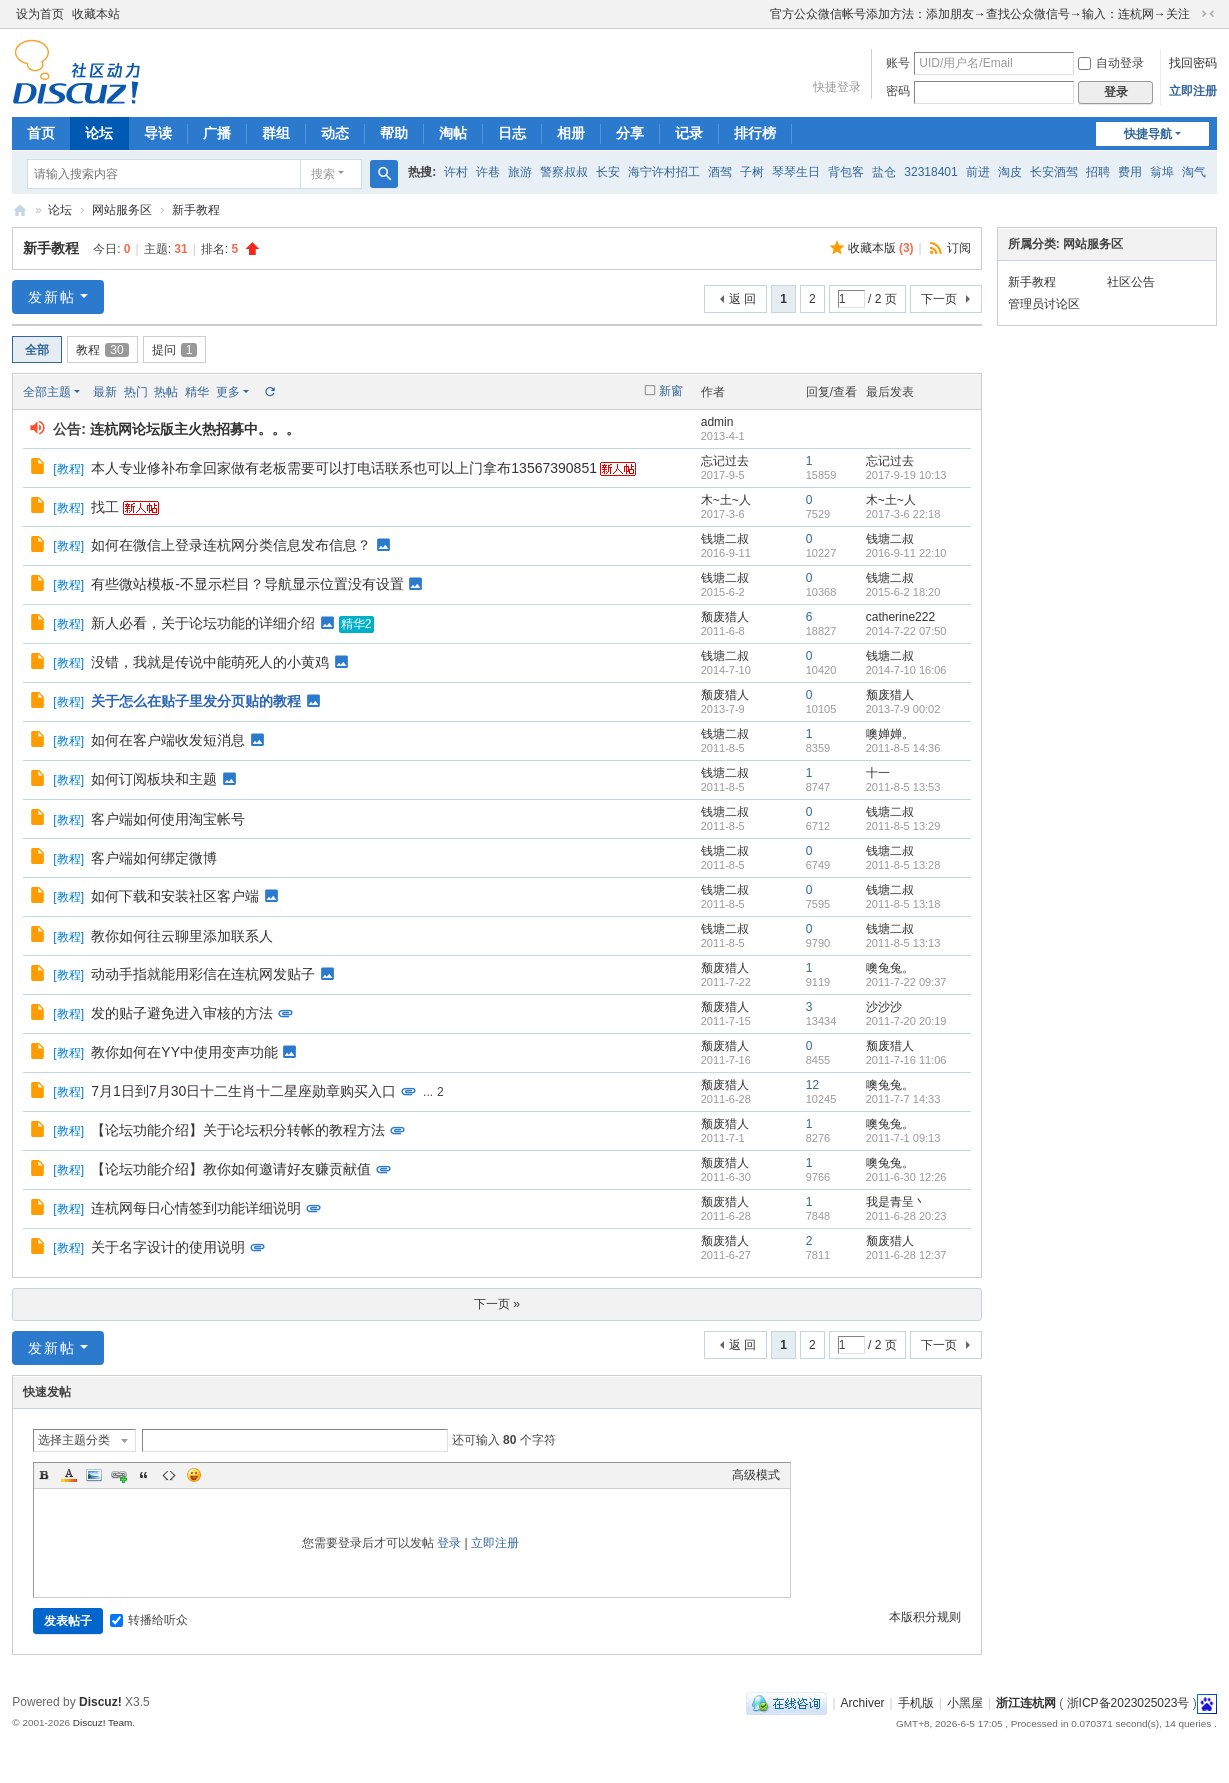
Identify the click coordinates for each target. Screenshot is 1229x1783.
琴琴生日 (796, 172)
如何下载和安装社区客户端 (175, 896)
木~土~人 (726, 500)
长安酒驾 (1054, 172)
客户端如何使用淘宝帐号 (168, 819)
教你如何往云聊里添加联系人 (182, 936)
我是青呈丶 (896, 1202)
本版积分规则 (925, 1617)
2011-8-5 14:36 (903, 748)
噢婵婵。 (890, 734)
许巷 (488, 172)
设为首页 (40, 14)
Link (119, 1475)
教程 (102, 350)
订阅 (959, 248)
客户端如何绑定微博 (154, 858)
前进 (978, 172)
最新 (105, 392)
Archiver (863, 1703)
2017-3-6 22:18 (903, 514)
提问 (175, 350)
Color (69, 1475)
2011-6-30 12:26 (906, 1177)
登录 (449, 1543)
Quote (144, 1475)
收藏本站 (96, 14)
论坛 (99, 133)
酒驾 (720, 172)
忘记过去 (725, 461)
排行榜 (755, 133)
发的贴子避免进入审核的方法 (182, 1013)
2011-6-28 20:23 (906, 1216)
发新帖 (52, 297)
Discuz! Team (103, 1722)
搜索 (323, 174)
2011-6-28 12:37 (906, 1255)
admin (717, 422)
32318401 (930, 172)
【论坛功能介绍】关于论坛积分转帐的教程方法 (238, 1130)
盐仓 (884, 172)
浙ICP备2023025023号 (1128, 1703)
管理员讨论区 (1044, 304)
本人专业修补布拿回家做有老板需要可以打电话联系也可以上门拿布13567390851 (344, 468)
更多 (228, 392)
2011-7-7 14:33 (903, 1099)
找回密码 (1193, 63)
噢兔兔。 (890, 968)
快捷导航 (1148, 134)
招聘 (1098, 172)
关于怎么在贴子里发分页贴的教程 (196, 701)
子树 (752, 172)
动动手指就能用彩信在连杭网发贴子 (203, 974)
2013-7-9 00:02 (903, 709)
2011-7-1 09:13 (903, 1138)
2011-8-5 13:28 (903, 865)
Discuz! (100, 1702)
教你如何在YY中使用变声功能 (184, 1052)
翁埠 (1162, 172)
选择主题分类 (74, 1440)
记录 (689, 133)
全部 (37, 350)
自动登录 (1111, 63)
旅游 (520, 172)
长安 (608, 172)
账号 (898, 63)
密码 (898, 91)
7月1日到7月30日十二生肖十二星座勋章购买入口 (243, 1091)
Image (94, 1475)
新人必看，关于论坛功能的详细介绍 (203, 623)
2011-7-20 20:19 (906, 1021)
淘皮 (1010, 172)
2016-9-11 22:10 (906, 553)
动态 (335, 133)
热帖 (166, 392)
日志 (512, 133)
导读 (158, 133)
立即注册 (1193, 91)
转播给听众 (149, 1620)
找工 (105, 507)
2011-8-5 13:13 (903, 943)
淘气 (1194, 172)
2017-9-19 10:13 (906, 475)
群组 (276, 133)
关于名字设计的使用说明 (168, 1247)
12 (812, 1085)
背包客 (846, 172)
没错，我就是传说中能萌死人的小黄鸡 (210, 662)
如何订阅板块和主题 (154, 779)
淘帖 (453, 133)
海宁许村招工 (664, 172)
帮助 (394, 133)
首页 (41, 133)
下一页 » (497, 1304)
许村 (456, 172)
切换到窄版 (1208, 14)
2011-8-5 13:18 (903, 904)
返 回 (742, 299)
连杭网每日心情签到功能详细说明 (196, 1208)
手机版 (916, 1703)
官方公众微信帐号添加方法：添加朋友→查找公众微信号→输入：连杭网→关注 (980, 14)
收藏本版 (881, 248)
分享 (630, 133)
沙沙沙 (884, 1007)
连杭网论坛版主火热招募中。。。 (195, 429)
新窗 (671, 391)
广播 (217, 133)
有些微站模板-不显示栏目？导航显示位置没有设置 (247, 584)
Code (169, 1475)
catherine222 (900, 617)
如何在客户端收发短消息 (168, 740)
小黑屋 (965, 1703)
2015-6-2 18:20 (903, 592)
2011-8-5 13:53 (903, 787)
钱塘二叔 (725, 539)
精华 (197, 392)
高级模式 (756, 1475)
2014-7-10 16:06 (906, 670)
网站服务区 (122, 210)
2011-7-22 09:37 (906, 982)
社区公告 (1131, 282)
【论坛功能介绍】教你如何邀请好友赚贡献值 (231, 1169)
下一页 (939, 299)
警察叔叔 (564, 172)
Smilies (194, 1475)
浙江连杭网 (20, 210)
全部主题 (47, 392)
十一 (878, 773)
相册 (571, 133)
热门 (136, 392)
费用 (1130, 172)
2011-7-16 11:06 (906, 1060)
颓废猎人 (725, 617)
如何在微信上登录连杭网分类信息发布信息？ (231, 545)
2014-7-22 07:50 (906, 631)
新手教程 (196, 210)
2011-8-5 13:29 (903, 826)
